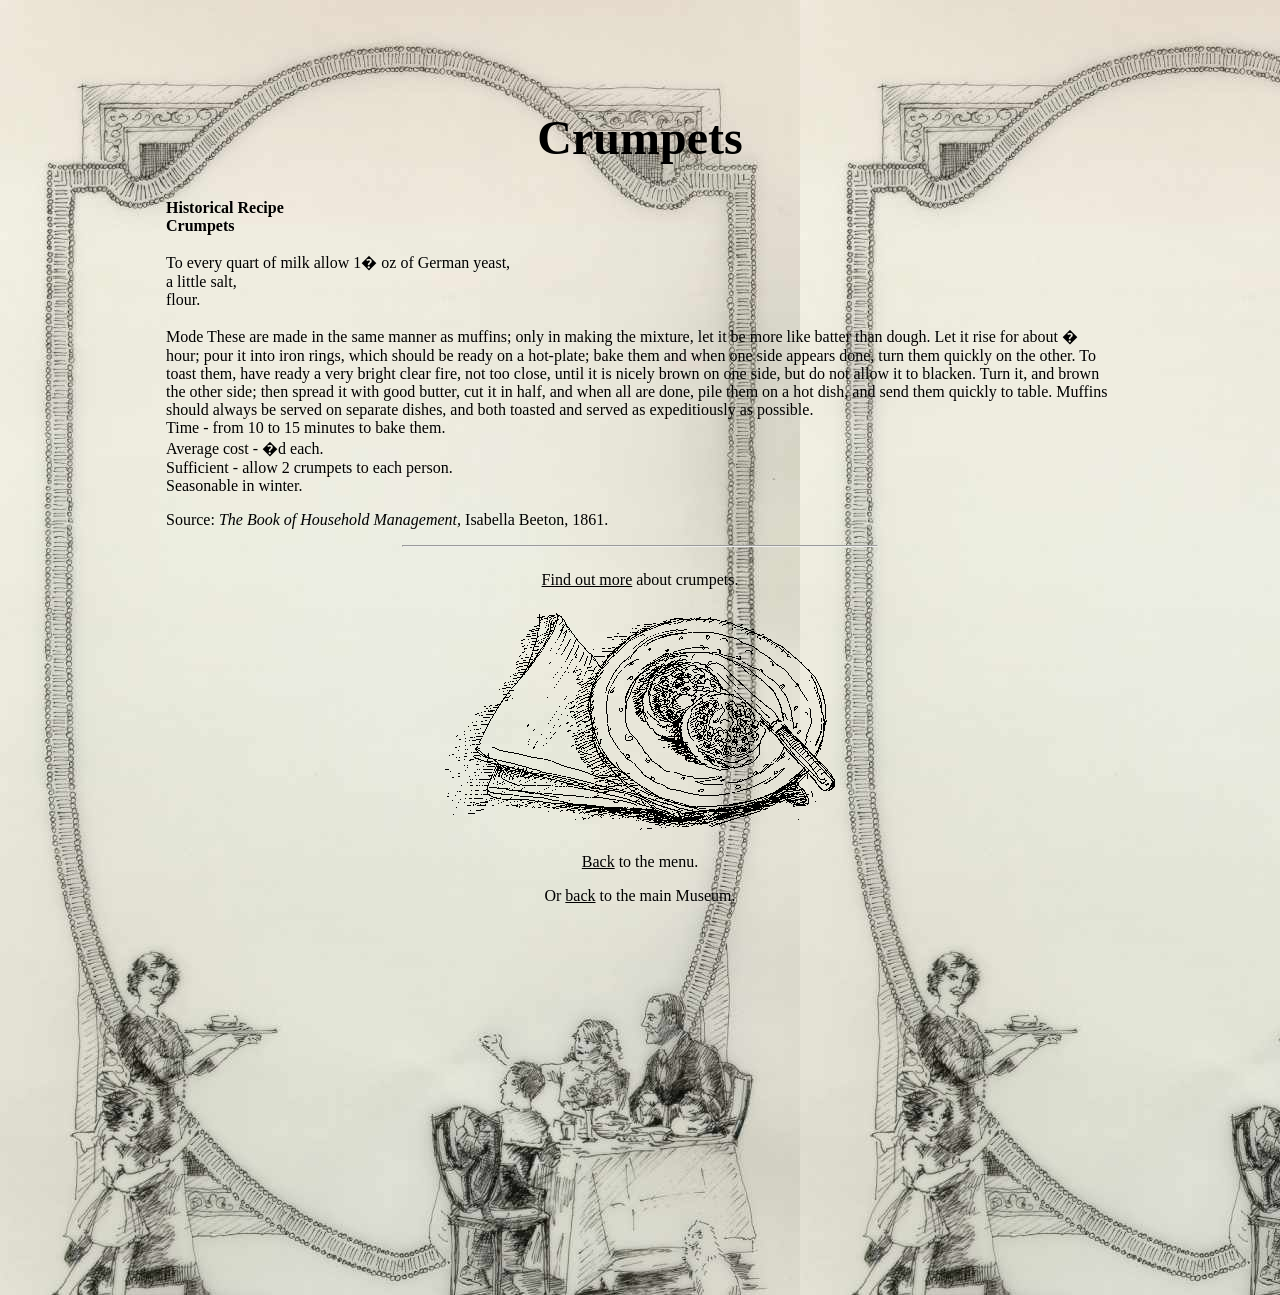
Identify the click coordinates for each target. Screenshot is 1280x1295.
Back (598, 861)
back (580, 895)
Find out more (587, 579)
